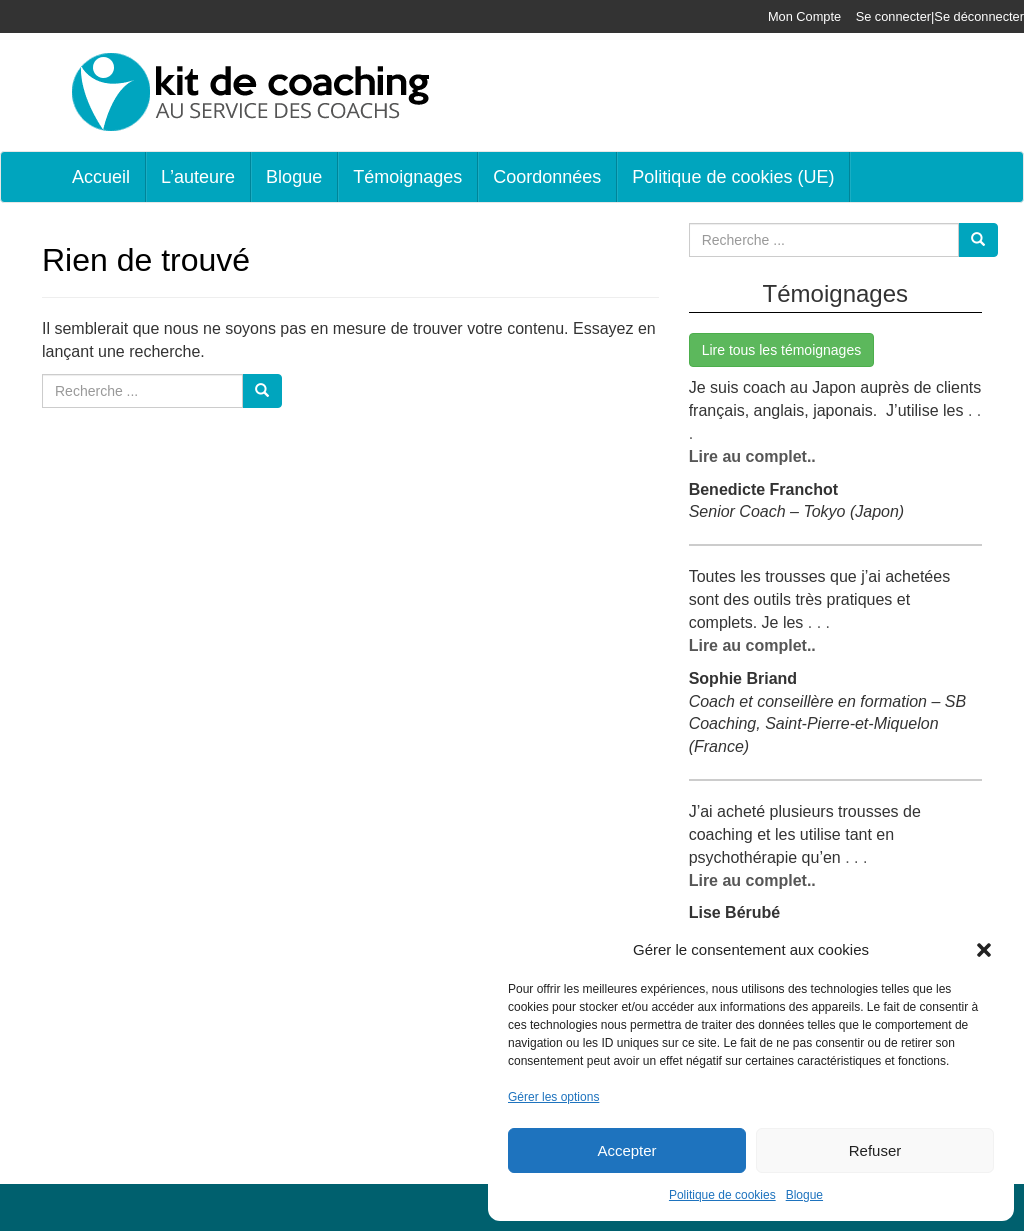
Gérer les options (553, 1097)
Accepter (626, 1150)
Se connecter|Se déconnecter (940, 16)
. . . (816, 622)
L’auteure (198, 177)
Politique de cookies (722, 1195)
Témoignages (407, 177)
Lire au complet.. (752, 456)
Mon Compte (804, 16)
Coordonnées (547, 177)
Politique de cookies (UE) (733, 177)
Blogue (804, 1195)
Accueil (101, 177)
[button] (984, 950)
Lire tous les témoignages (782, 350)
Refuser (875, 1150)
